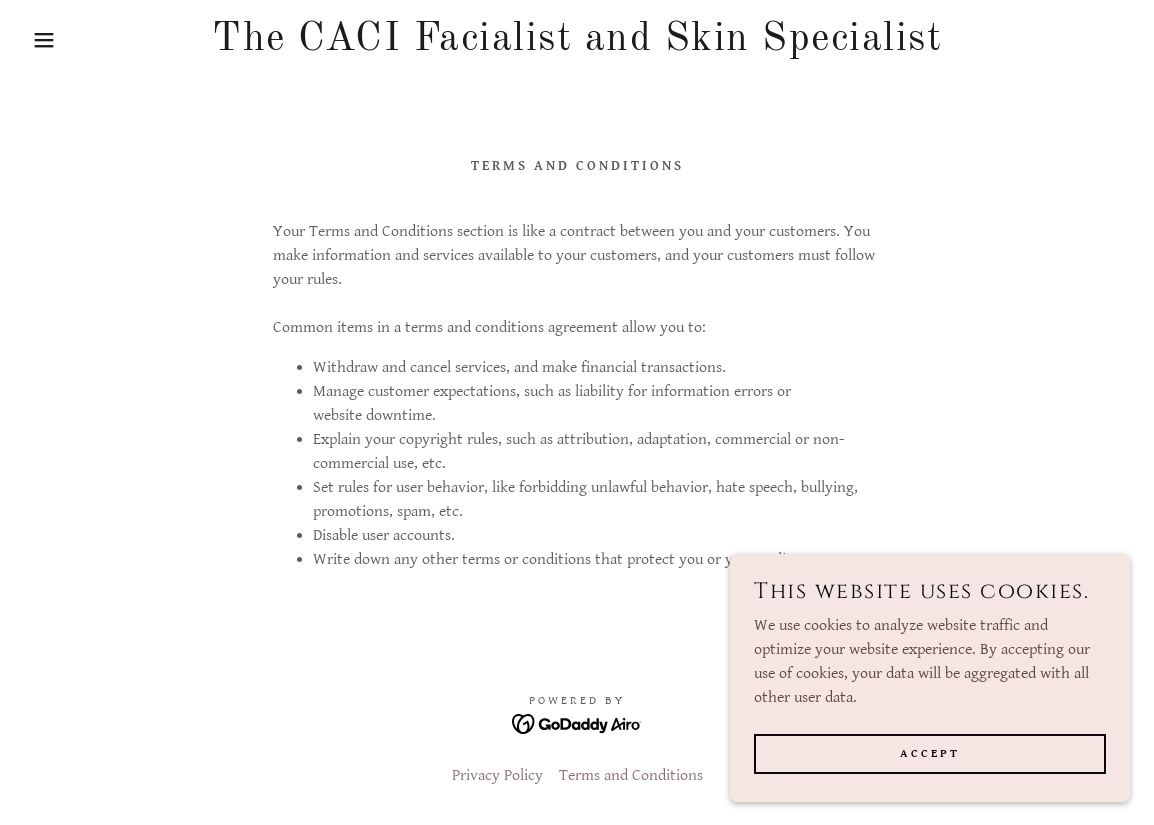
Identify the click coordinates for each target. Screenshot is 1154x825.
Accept (930, 753)
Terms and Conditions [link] (631, 775)
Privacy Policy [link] (497, 775)
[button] (57, 40)
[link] (576, 45)
